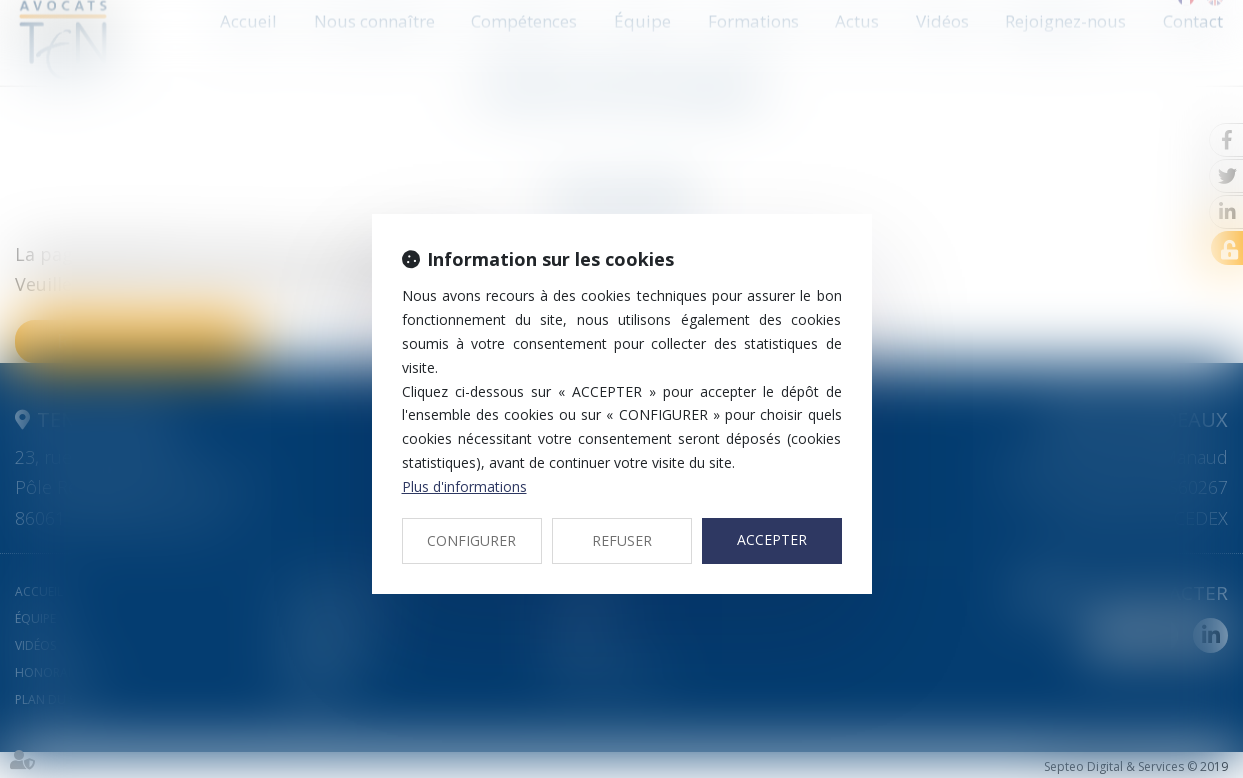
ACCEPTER (772, 539)
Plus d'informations (464, 486)
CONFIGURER (471, 540)
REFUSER (622, 540)
